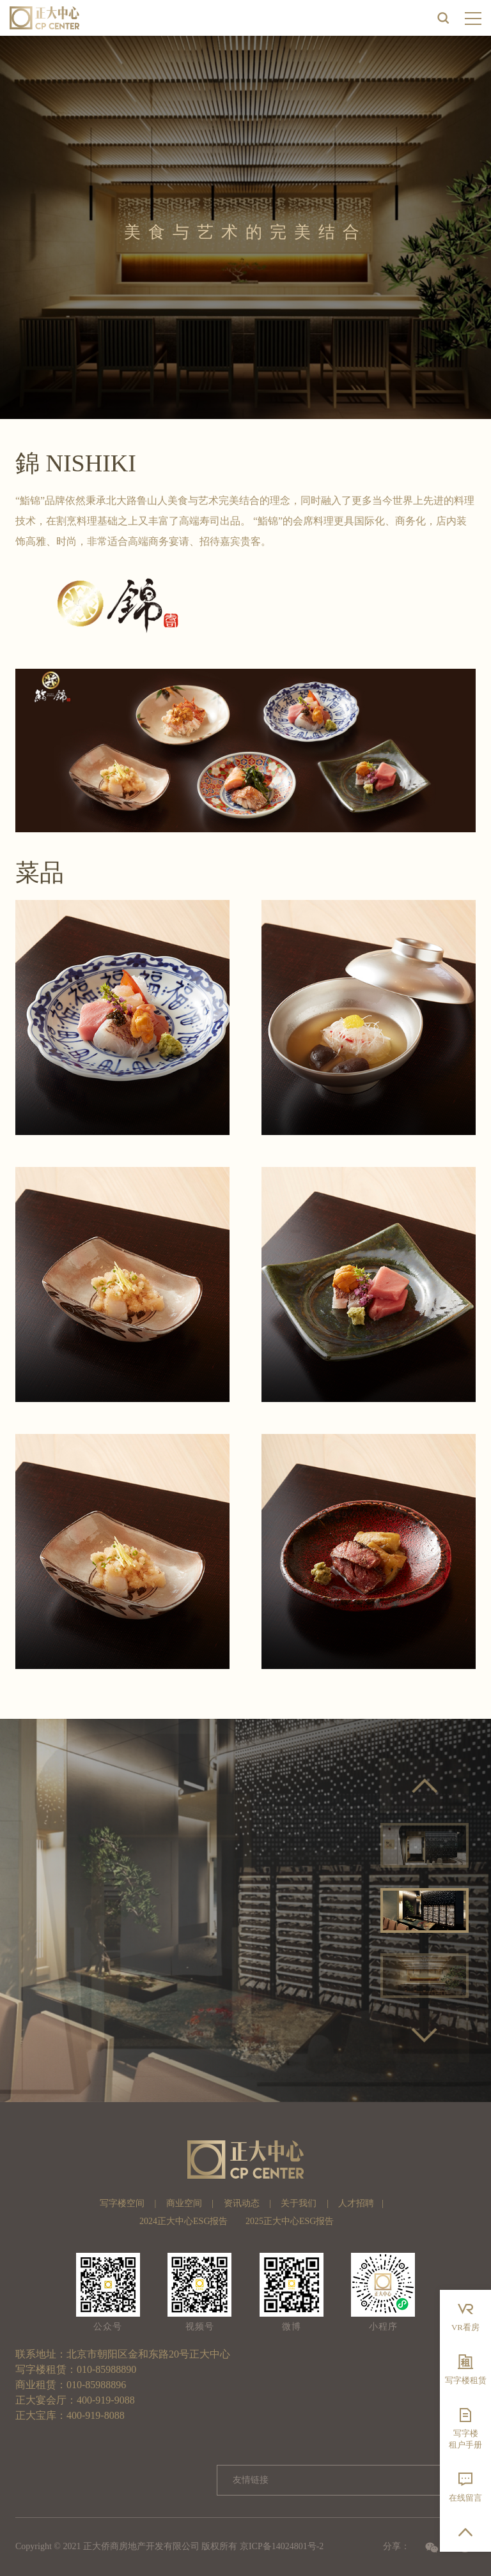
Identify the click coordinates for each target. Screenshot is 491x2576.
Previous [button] (424, 1785)
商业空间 (184, 2203)
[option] (245, 1910)
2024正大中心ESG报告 (183, 2221)
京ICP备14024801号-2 (281, 2546)
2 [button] (415, 2003)
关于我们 (298, 2203)
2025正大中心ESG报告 (290, 2221)
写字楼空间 (122, 2203)
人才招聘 (356, 2203)
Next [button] (424, 2035)
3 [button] (434, 2003)
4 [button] (453, 2003)
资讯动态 (242, 2203)
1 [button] (395, 2003)
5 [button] (424, 2017)
